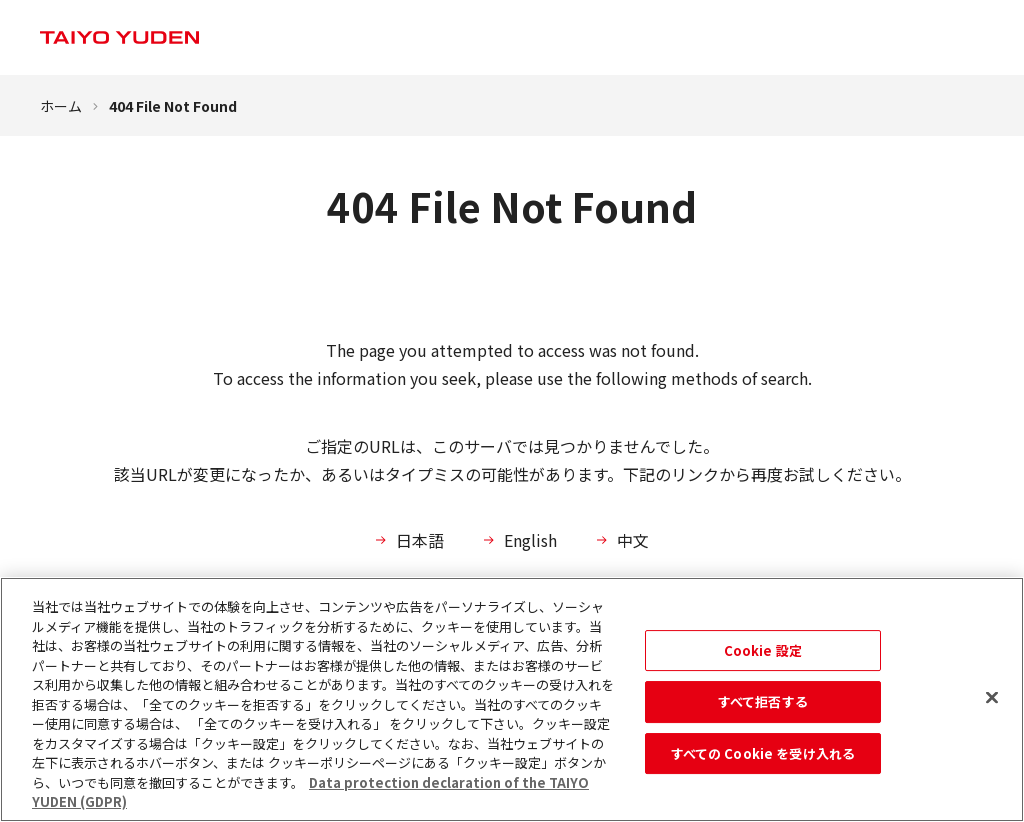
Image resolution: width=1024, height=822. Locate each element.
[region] (512, 699)
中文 (633, 540)
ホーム (61, 106)
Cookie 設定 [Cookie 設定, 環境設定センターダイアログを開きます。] (763, 650)
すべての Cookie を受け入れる (763, 753)
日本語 (420, 540)
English (530, 540)
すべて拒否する (763, 701)
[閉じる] (992, 697)
